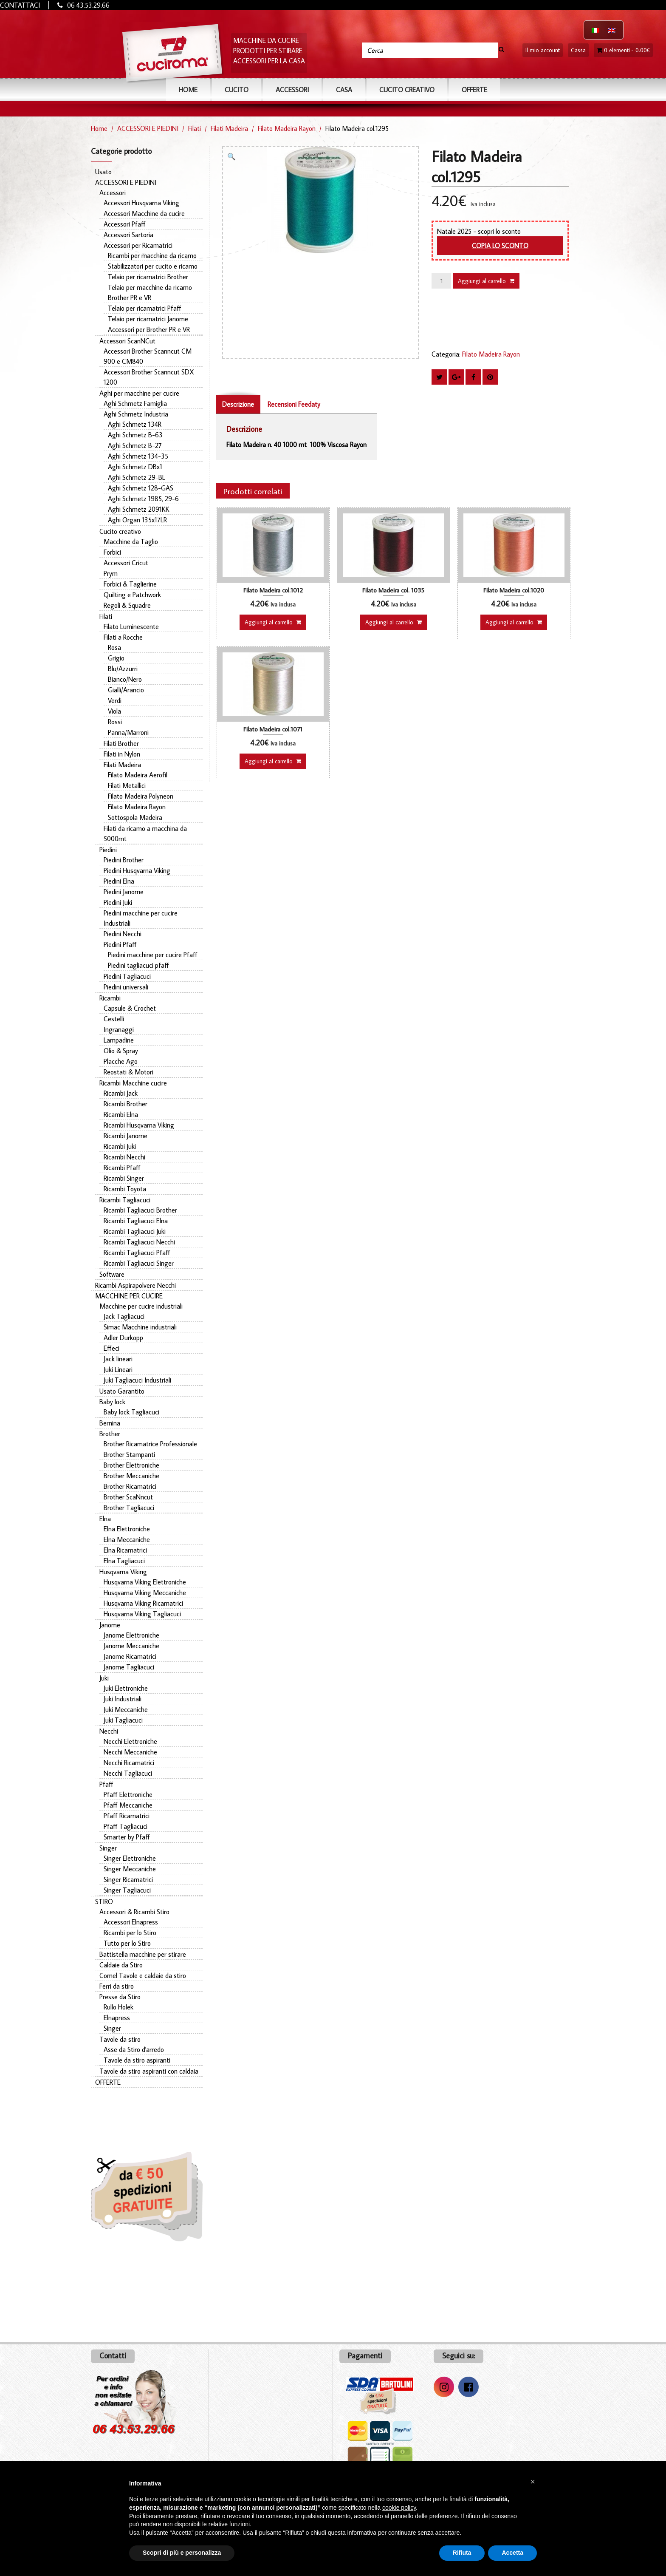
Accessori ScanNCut (127, 341)
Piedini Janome (124, 891)
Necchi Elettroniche (130, 1741)
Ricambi (110, 998)
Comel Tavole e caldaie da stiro (142, 1975)
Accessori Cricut (126, 562)
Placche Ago (121, 1061)
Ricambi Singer (124, 1178)
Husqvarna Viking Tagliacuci (142, 1614)
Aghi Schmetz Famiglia (135, 403)
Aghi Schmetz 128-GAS (140, 488)
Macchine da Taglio (131, 541)
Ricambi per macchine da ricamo (152, 255)
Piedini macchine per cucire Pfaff (153, 954)
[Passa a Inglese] (612, 30)
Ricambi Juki (120, 1146)
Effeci (111, 1348)
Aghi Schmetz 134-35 (138, 456)
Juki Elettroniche (126, 1688)
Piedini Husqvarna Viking (137, 870)
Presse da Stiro (120, 1996)
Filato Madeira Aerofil (137, 775)
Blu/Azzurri (123, 668)
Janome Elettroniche (131, 1635)
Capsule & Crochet (130, 1008)
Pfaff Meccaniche (128, 1805)
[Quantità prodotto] (441, 281)
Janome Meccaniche (131, 1645)
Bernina (109, 1423)
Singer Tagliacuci (127, 1890)
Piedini (108, 849)
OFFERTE (474, 89)
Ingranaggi (119, 1029)
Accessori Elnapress (131, 1922)
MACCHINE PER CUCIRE (129, 1296)
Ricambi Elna (121, 1114)
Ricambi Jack (121, 1093)
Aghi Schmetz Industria (136, 414)
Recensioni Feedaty (294, 404)
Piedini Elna (119, 881)
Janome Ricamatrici (130, 1656)
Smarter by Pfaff (127, 1837)
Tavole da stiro (120, 2039)
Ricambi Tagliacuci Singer (139, 1263)
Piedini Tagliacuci (127, 976)
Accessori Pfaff (125, 224)
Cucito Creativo (407, 89)
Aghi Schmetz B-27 (135, 445)
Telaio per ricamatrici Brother (148, 276)
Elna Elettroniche (127, 1529)
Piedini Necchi (122, 934)
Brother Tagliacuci (129, 1507)
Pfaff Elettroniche (128, 1794)
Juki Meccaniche (126, 1709)
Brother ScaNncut (128, 1497)
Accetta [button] (512, 2552)
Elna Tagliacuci (124, 1560)
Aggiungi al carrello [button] (269, 622)
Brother (109, 1433)
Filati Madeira (229, 128)
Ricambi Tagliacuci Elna (136, 1220)
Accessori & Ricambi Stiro (134, 1911)
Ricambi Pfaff (122, 1167)
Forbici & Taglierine (130, 584)
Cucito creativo (120, 531)
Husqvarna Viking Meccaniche (145, 1592)
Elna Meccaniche (127, 1539)
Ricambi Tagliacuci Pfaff (137, 1252)
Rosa (114, 647)
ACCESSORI (292, 89)
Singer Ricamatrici (128, 1879)
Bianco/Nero (125, 679)
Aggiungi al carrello (482, 281)
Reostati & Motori (128, 1072)
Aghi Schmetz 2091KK (138, 509)
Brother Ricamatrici (130, 1486)
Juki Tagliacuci (123, 1720)
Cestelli (114, 1019)
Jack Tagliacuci (124, 1316)
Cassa (578, 50)
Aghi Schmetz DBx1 (135, 466)
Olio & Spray (121, 1050)
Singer (108, 1848)
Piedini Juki (118, 902)
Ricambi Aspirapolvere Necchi (135, 1285)
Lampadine (119, 1040)
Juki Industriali (122, 1699)
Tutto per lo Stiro (127, 1943)
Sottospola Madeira (135, 817)
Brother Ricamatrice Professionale (150, 1444)
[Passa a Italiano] (595, 30)
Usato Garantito (121, 1391)
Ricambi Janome (125, 1135)
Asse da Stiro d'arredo (134, 2049)
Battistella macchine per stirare (142, 1954)
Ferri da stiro (116, 1986)
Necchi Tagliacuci (128, 1773)
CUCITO (236, 89)
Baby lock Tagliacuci (131, 1412)
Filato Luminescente (131, 626)
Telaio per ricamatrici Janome (148, 319)
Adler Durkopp (123, 1337)
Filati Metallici (127, 785)
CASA (344, 89)
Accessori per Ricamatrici (138, 245)
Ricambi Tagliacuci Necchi (139, 1242)
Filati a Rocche (123, 637)
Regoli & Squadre (127, 605)
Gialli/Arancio (126, 690)
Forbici (112, 552)
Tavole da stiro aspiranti (137, 2060)
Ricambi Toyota (125, 1189)
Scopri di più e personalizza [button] (182, 2552)
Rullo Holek (118, 2007)
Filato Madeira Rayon (287, 128)
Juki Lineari (118, 1369)
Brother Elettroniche (131, 1465)
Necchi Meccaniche (130, 1752)
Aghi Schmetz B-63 (135, 435)
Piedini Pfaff (120, 944)
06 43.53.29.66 (88, 5)
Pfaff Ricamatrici (127, 1815)
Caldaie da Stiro (121, 1965)
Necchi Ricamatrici (129, 1762)
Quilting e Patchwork (132, 594)
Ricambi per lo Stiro (130, 1932)
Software (111, 1274)
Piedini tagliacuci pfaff (138, 965)
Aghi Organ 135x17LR (137, 520)
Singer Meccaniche (130, 1869)
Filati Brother (121, 743)
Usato (103, 171)
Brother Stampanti (129, 1454)
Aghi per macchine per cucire (139, 393)
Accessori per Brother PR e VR (149, 329)
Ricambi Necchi (124, 1157)
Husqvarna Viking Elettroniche (145, 1582)
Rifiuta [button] (462, 2552)
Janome (109, 1625)
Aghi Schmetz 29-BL (136, 477)
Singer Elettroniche (130, 1858)
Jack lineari (118, 1359)
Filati (194, 128)
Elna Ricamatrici (125, 1550)
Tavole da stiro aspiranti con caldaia (148, 2071)
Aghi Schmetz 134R (134, 424)
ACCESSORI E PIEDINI (147, 128)
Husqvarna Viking (123, 1571)
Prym (111, 573)
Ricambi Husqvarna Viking (139, 1125)
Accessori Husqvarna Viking (141, 202)
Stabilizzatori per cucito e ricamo (153, 266)
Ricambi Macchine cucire (133, 1083)
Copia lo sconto (500, 245)
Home (188, 89)
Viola (114, 711)
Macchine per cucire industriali (141, 1306)
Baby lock (112, 1401)
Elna (105, 1518)
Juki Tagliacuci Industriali (137, 1380)
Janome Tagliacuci (129, 1667)
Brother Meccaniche (131, 1475)
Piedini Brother (124, 860)
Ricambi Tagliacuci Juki (135, 1231)
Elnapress (117, 2017)
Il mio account (542, 50)
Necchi (108, 1731)
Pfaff (106, 1784)
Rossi (115, 721)
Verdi (114, 700)
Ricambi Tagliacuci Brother (140, 1210)
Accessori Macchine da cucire (144, 213)
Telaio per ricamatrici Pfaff (144, 308)
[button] (233, 157)
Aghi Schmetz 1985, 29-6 (143, 498)
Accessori (112, 192)
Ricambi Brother (125, 1104)
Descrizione (238, 404)
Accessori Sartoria (128, 234)
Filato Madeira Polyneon (140, 796)
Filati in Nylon (122, 754)
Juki (104, 1678)
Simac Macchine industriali (140, 1327)
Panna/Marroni (128, 732)
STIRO (104, 1901)
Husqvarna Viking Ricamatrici (143, 1603)
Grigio (116, 658)
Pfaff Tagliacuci (125, 1826)
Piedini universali (126, 987)
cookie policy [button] (399, 2507)
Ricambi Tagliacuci (124, 1200)
